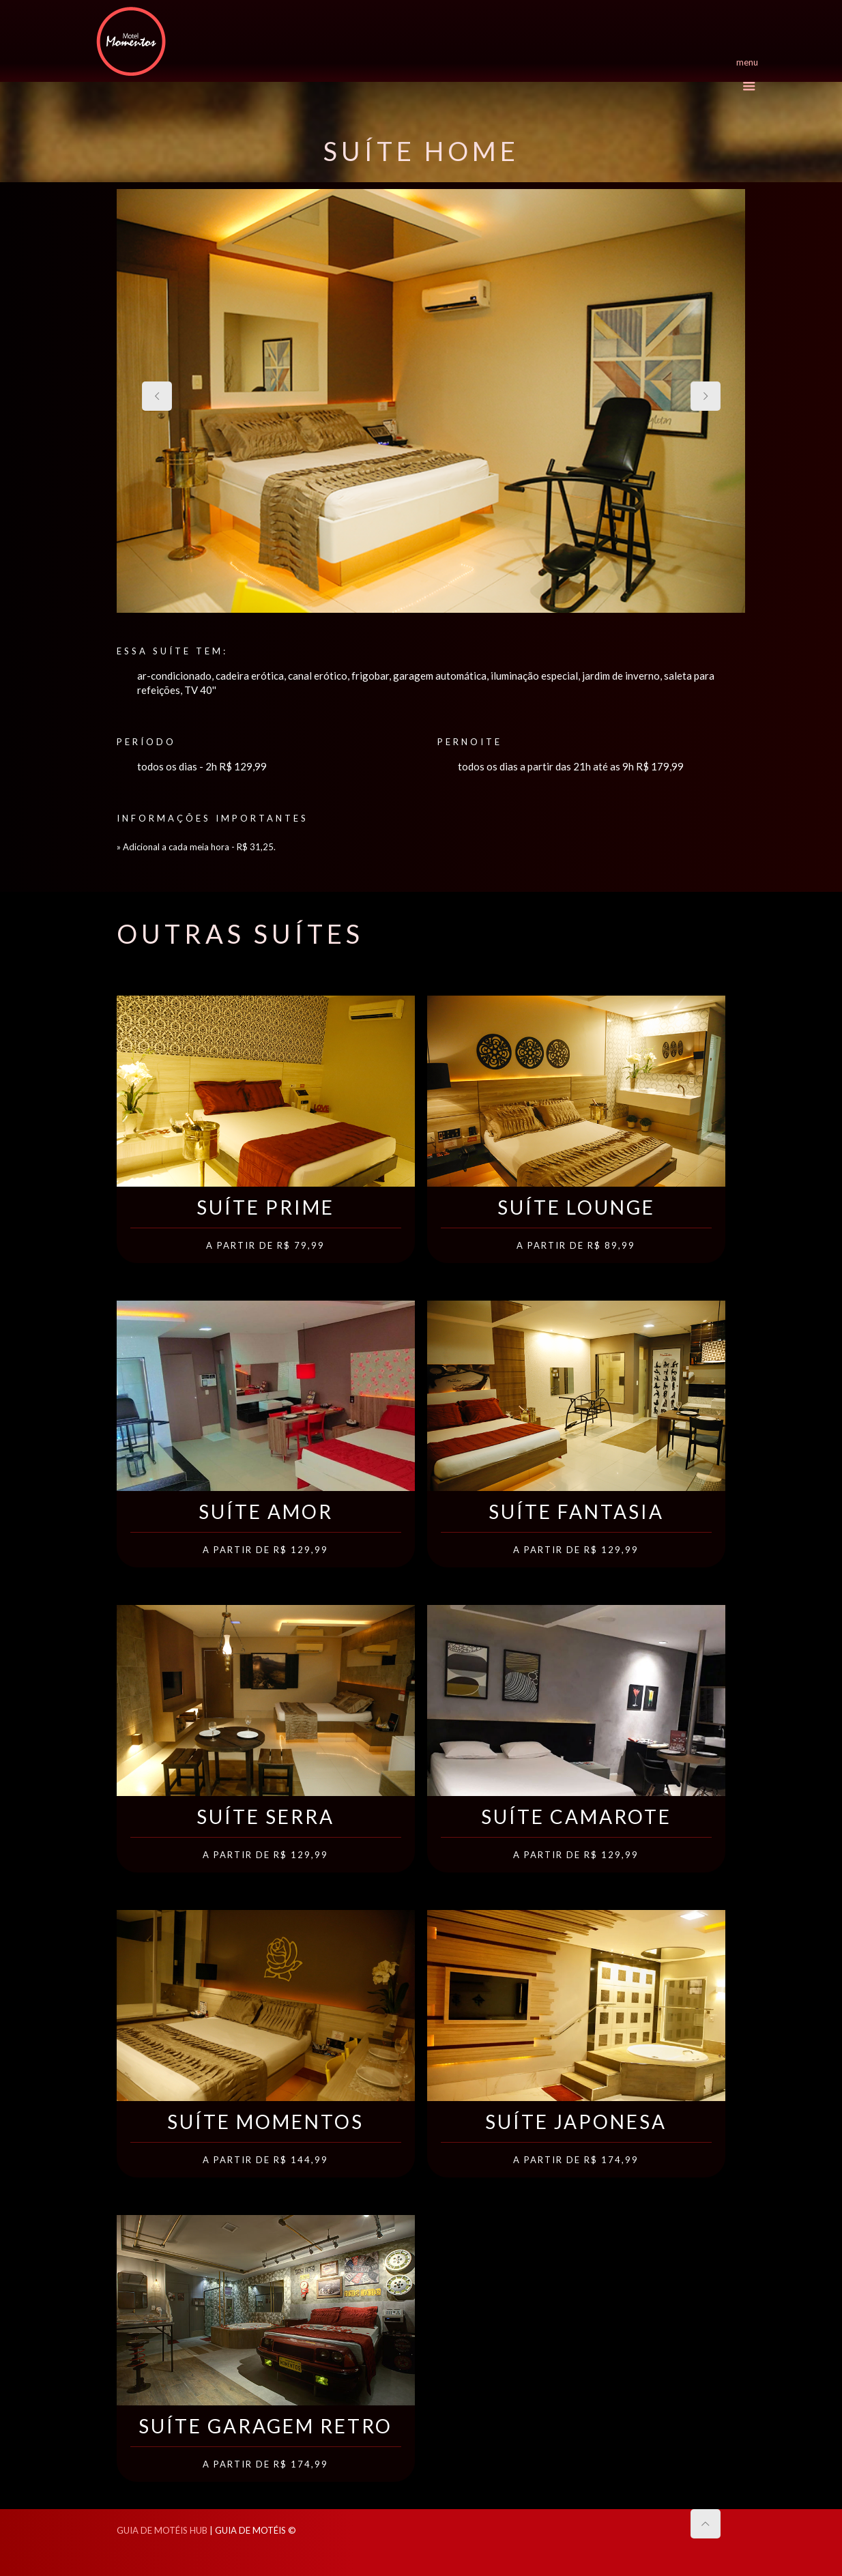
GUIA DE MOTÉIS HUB (162, 2530)
